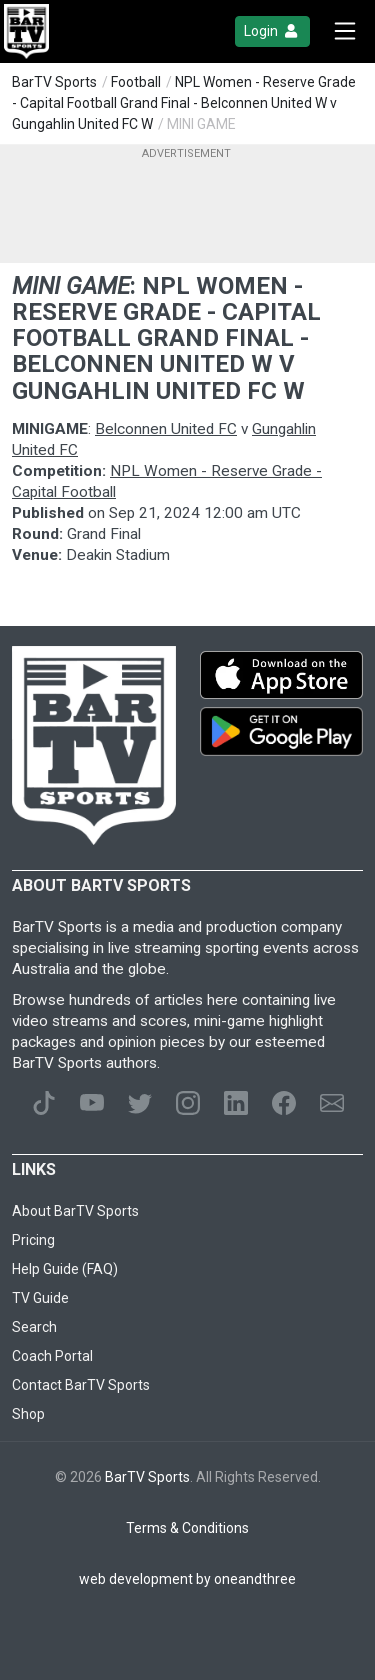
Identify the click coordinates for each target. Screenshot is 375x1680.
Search (34, 1327)
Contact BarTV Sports (81, 1385)
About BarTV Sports (75, 1211)
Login (272, 31)
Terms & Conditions (187, 1528)
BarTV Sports (54, 82)
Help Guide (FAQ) (65, 1269)
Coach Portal (52, 1356)
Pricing (33, 1240)
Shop (28, 1414)
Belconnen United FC (166, 429)
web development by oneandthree (187, 1579)
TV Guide (40, 1298)
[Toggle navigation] (345, 31)
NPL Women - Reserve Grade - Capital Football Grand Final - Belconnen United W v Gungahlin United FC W (184, 103)
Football (136, 82)
